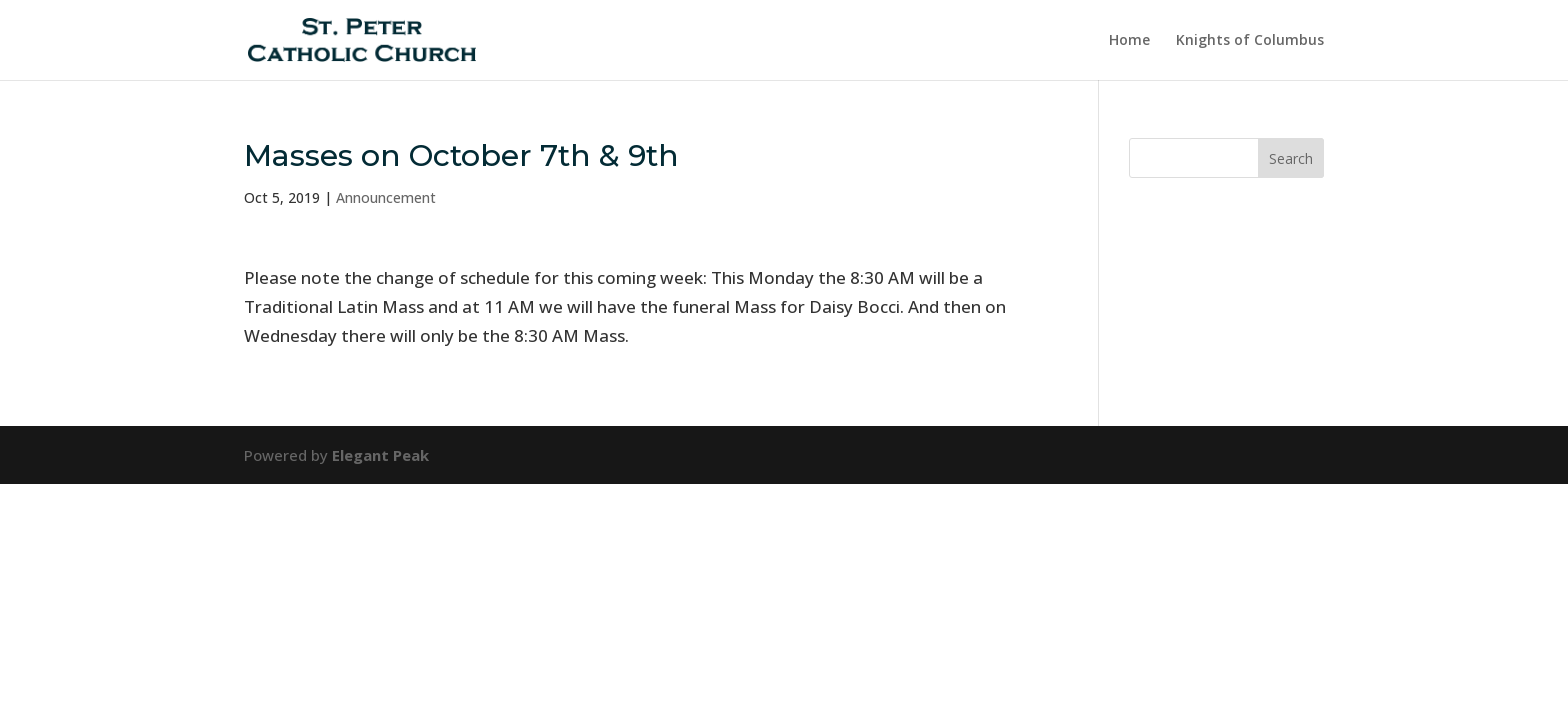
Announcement (386, 197)
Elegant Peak (380, 455)
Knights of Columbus (1250, 41)
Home (1129, 41)
